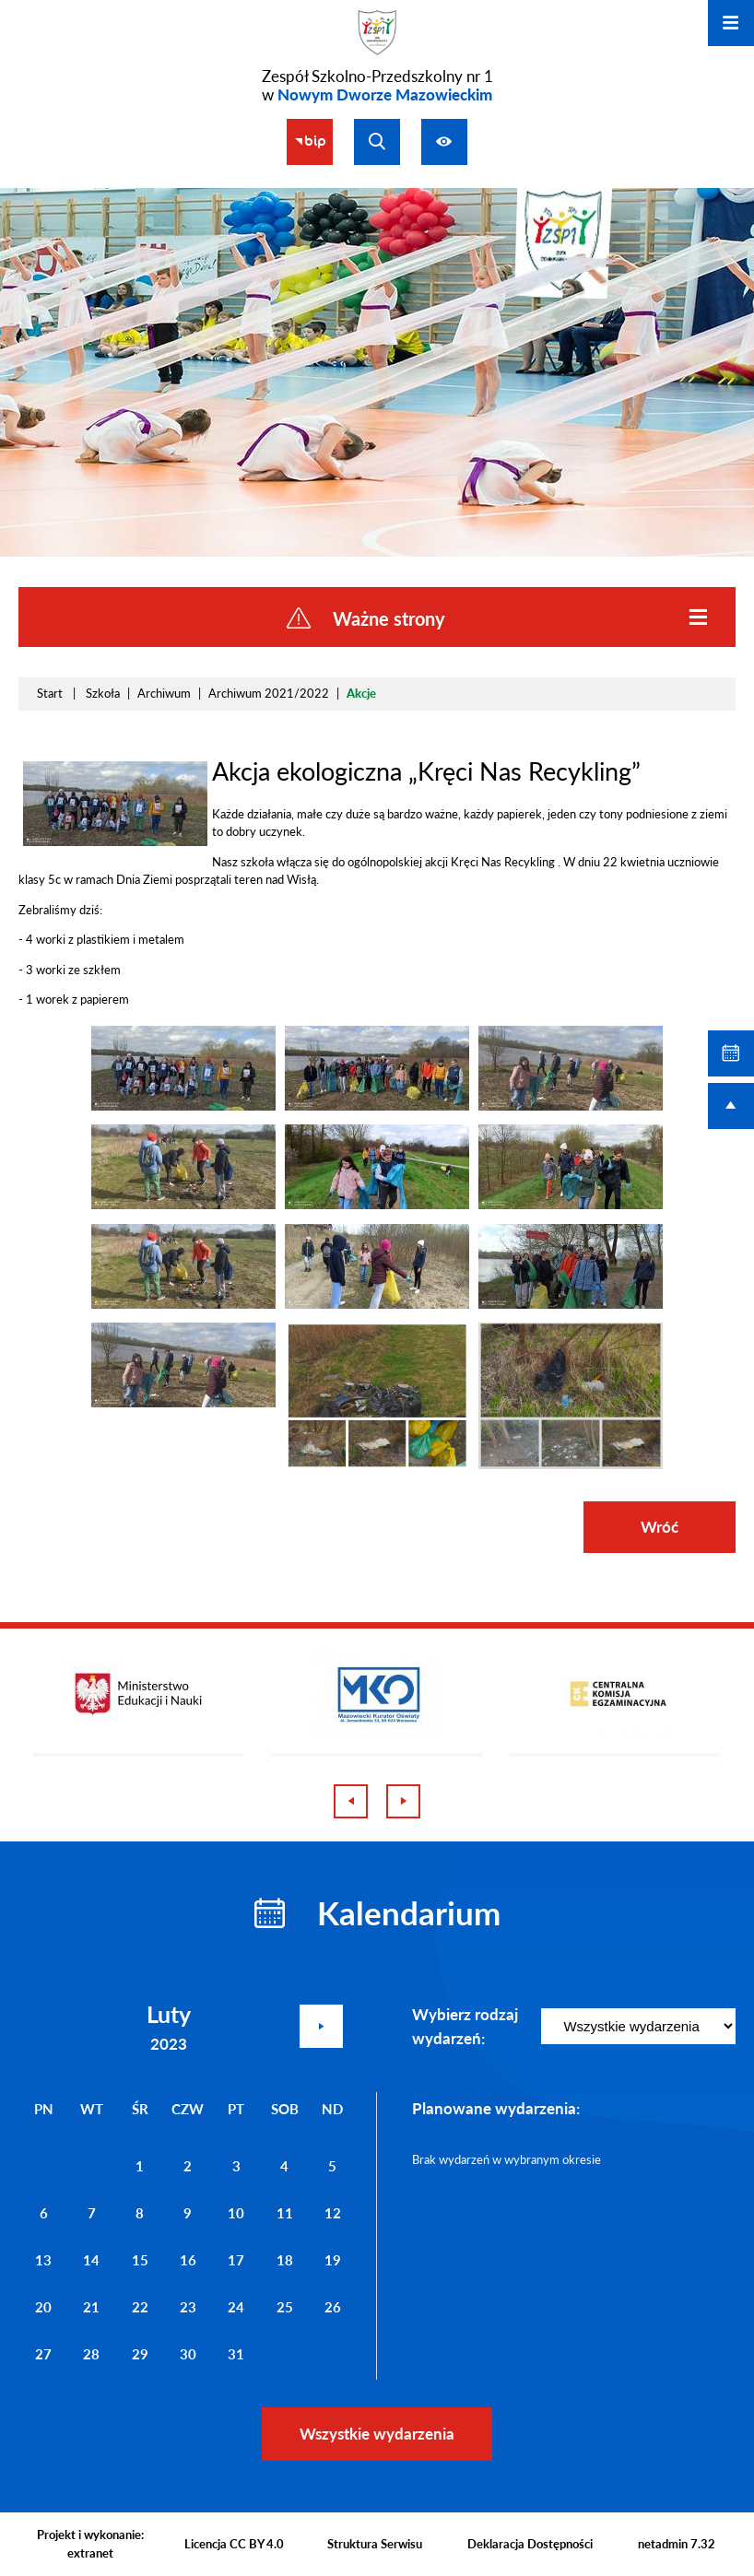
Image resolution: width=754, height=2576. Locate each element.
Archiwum (164, 693)
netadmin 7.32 (676, 2543)
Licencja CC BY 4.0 (234, 2543)
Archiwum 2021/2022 (268, 693)
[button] (115, 841)
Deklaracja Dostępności (530, 2543)
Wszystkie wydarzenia (377, 2433)
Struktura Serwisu (374, 2543)
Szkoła (103, 693)
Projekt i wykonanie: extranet (90, 2543)
